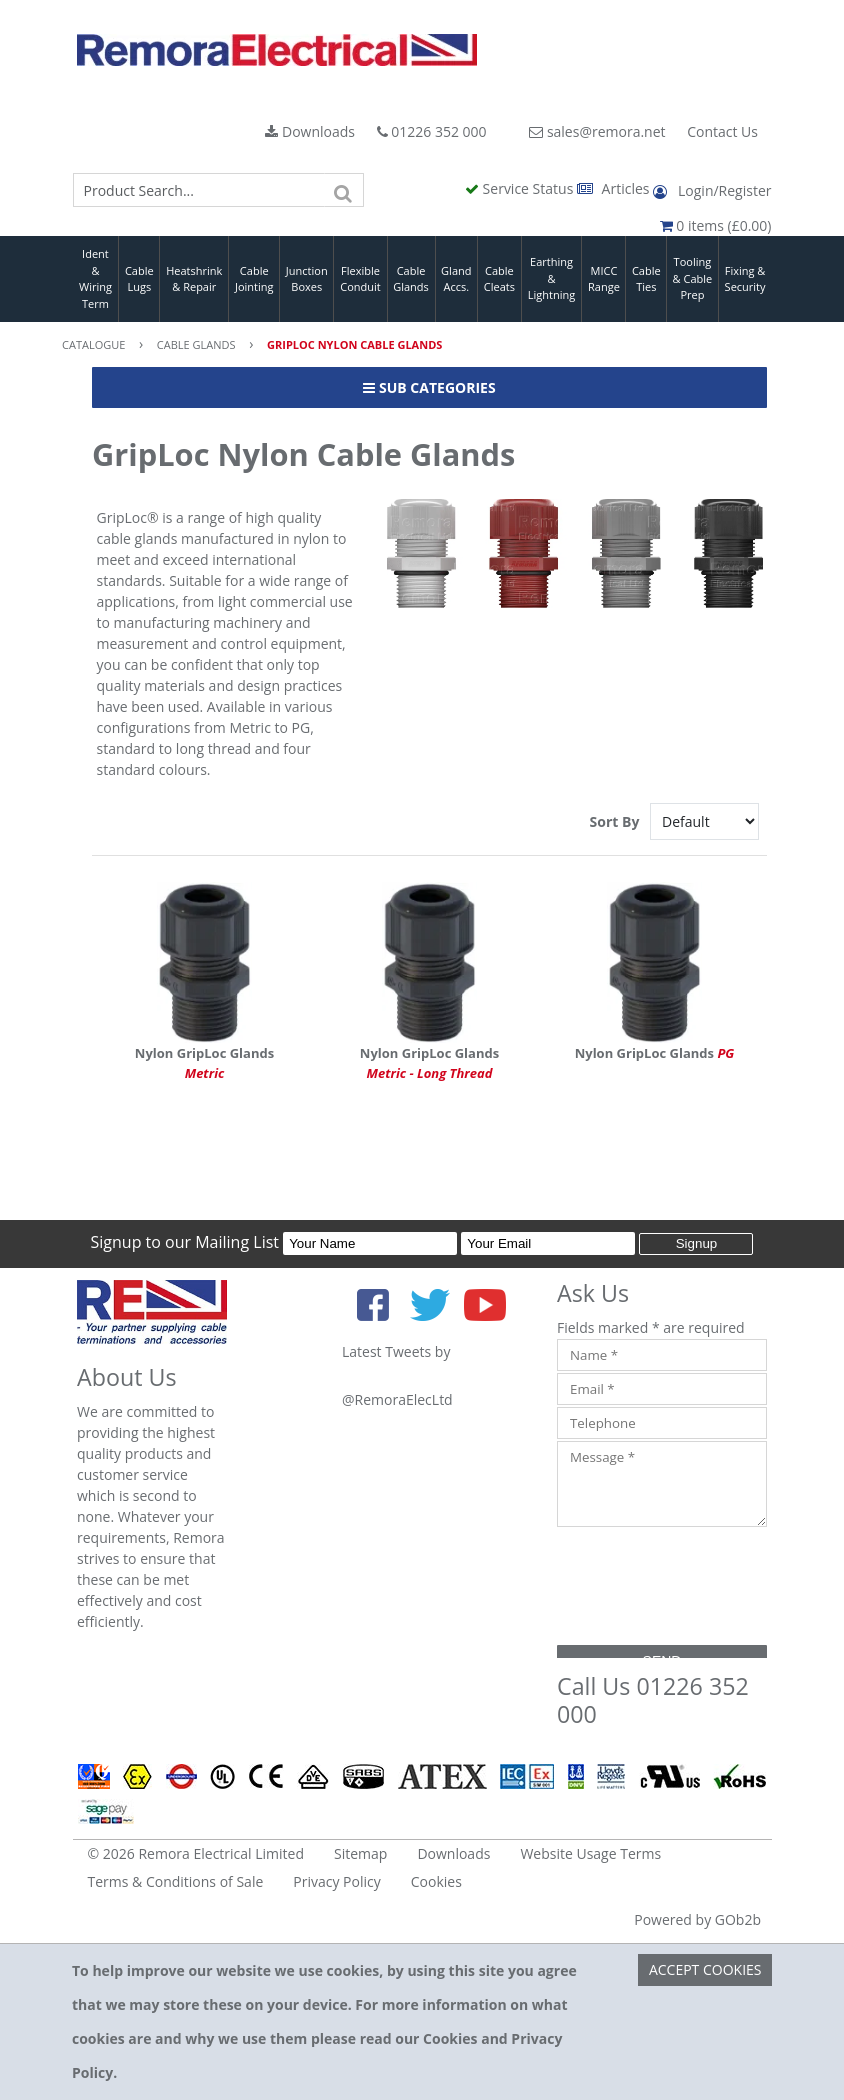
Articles (615, 188)
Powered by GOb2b (697, 1919)
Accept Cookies (705, 1969)
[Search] (344, 190)
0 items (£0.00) (716, 225)
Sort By (616, 821)
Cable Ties (646, 279)
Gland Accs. (456, 279)
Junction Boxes (307, 279)
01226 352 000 (432, 131)
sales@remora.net (597, 131)
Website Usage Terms (590, 1853)
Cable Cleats (499, 279)
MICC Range (604, 279)
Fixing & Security (745, 279)
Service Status (521, 188)
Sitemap (360, 1853)
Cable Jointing (254, 279)
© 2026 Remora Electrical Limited (196, 1853)
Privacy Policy (336, 1881)
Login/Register (712, 190)
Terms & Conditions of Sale (176, 1881)
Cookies (436, 1881)
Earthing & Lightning (551, 278)
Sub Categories (429, 387)
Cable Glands (411, 279)
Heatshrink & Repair (194, 279)
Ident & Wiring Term (95, 278)
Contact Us (722, 131)
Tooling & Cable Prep (693, 278)
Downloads (310, 131)
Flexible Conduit (360, 279)
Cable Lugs (139, 279)
